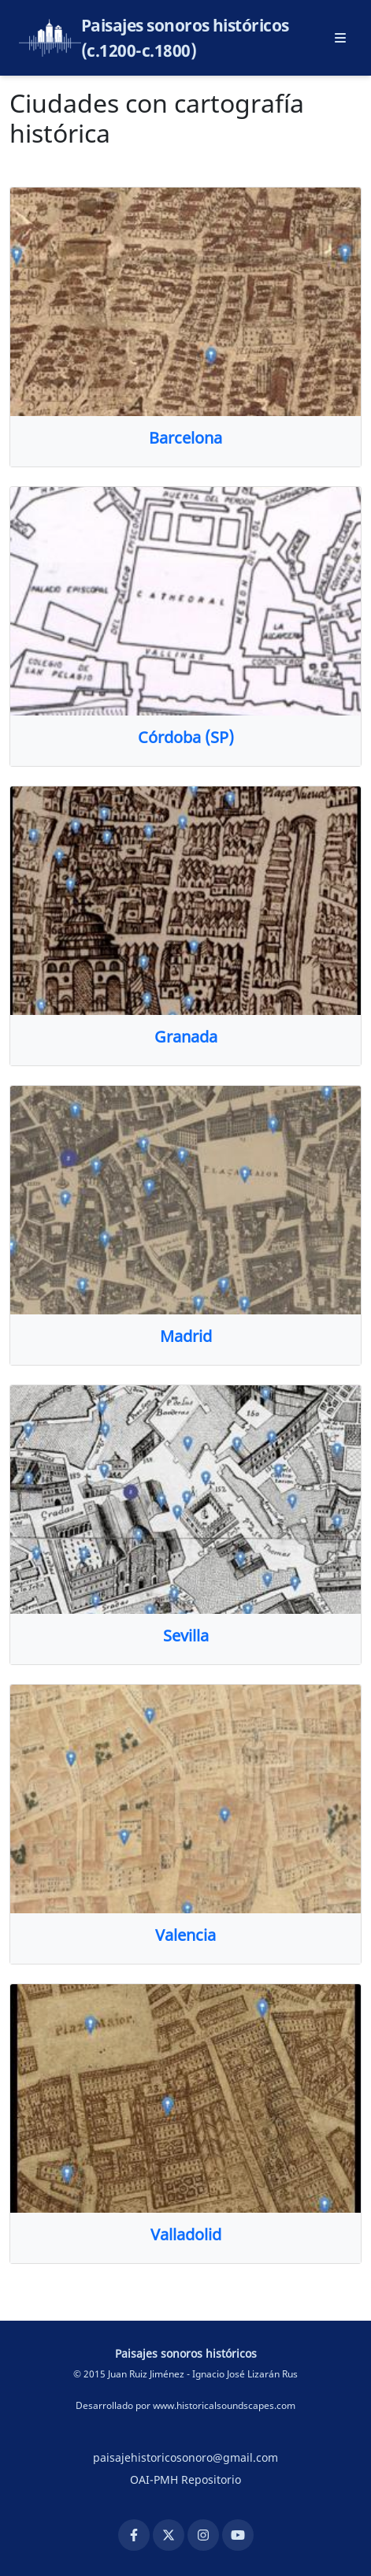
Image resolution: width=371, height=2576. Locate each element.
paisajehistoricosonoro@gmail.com (185, 2457)
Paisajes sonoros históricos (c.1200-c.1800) (185, 37)
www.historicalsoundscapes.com (224, 2405)
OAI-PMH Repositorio (185, 2479)
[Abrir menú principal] (340, 38)
